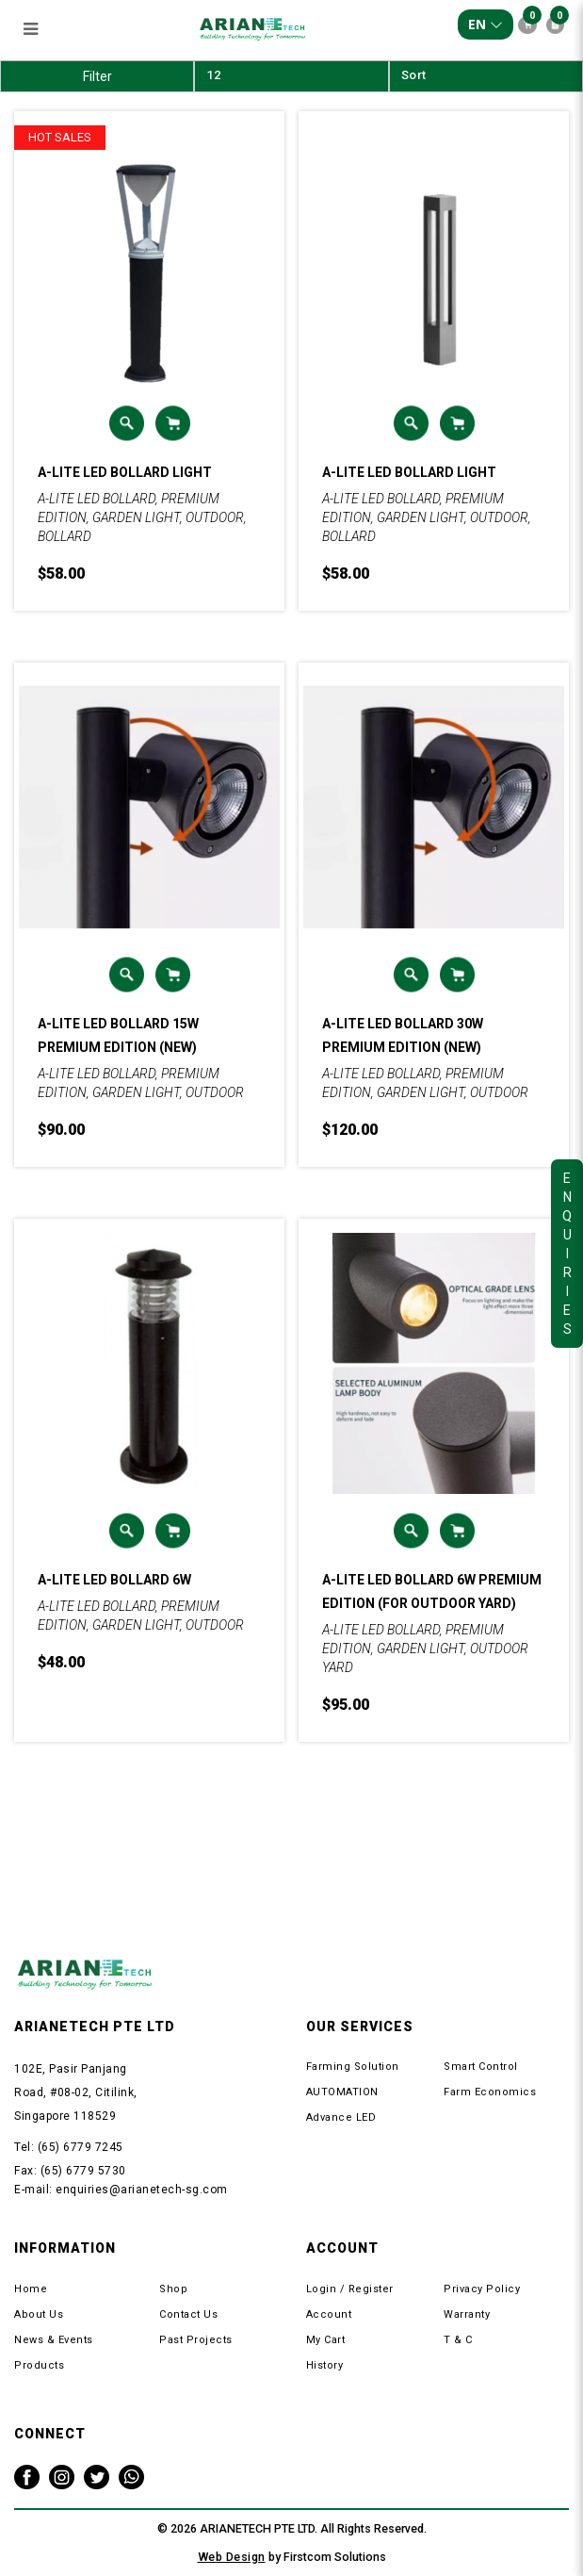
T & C (458, 2340)
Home (30, 2289)
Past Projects (196, 2340)
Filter (97, 76)
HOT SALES (59, 137)
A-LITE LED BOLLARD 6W (114, 1579)
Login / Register (350, 2289)
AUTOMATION (342, 2092)
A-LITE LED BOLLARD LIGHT (125, 472)
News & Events (53, 2340)
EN (485, 24)
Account (329, 2314)
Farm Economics (490, 2092)
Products (39, 2365)
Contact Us (188, 2314)
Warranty (467, 2314)
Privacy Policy (482, 2289)
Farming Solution (352, 2066)
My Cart (326, 2340)
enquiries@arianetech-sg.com (142, 2189)
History (325, 2365)
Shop (173, 2289)
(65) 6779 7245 (80, 2147)
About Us (38, 2314)
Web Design (232, 2557)
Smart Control (481, 2066)
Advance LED (341, 2117)
